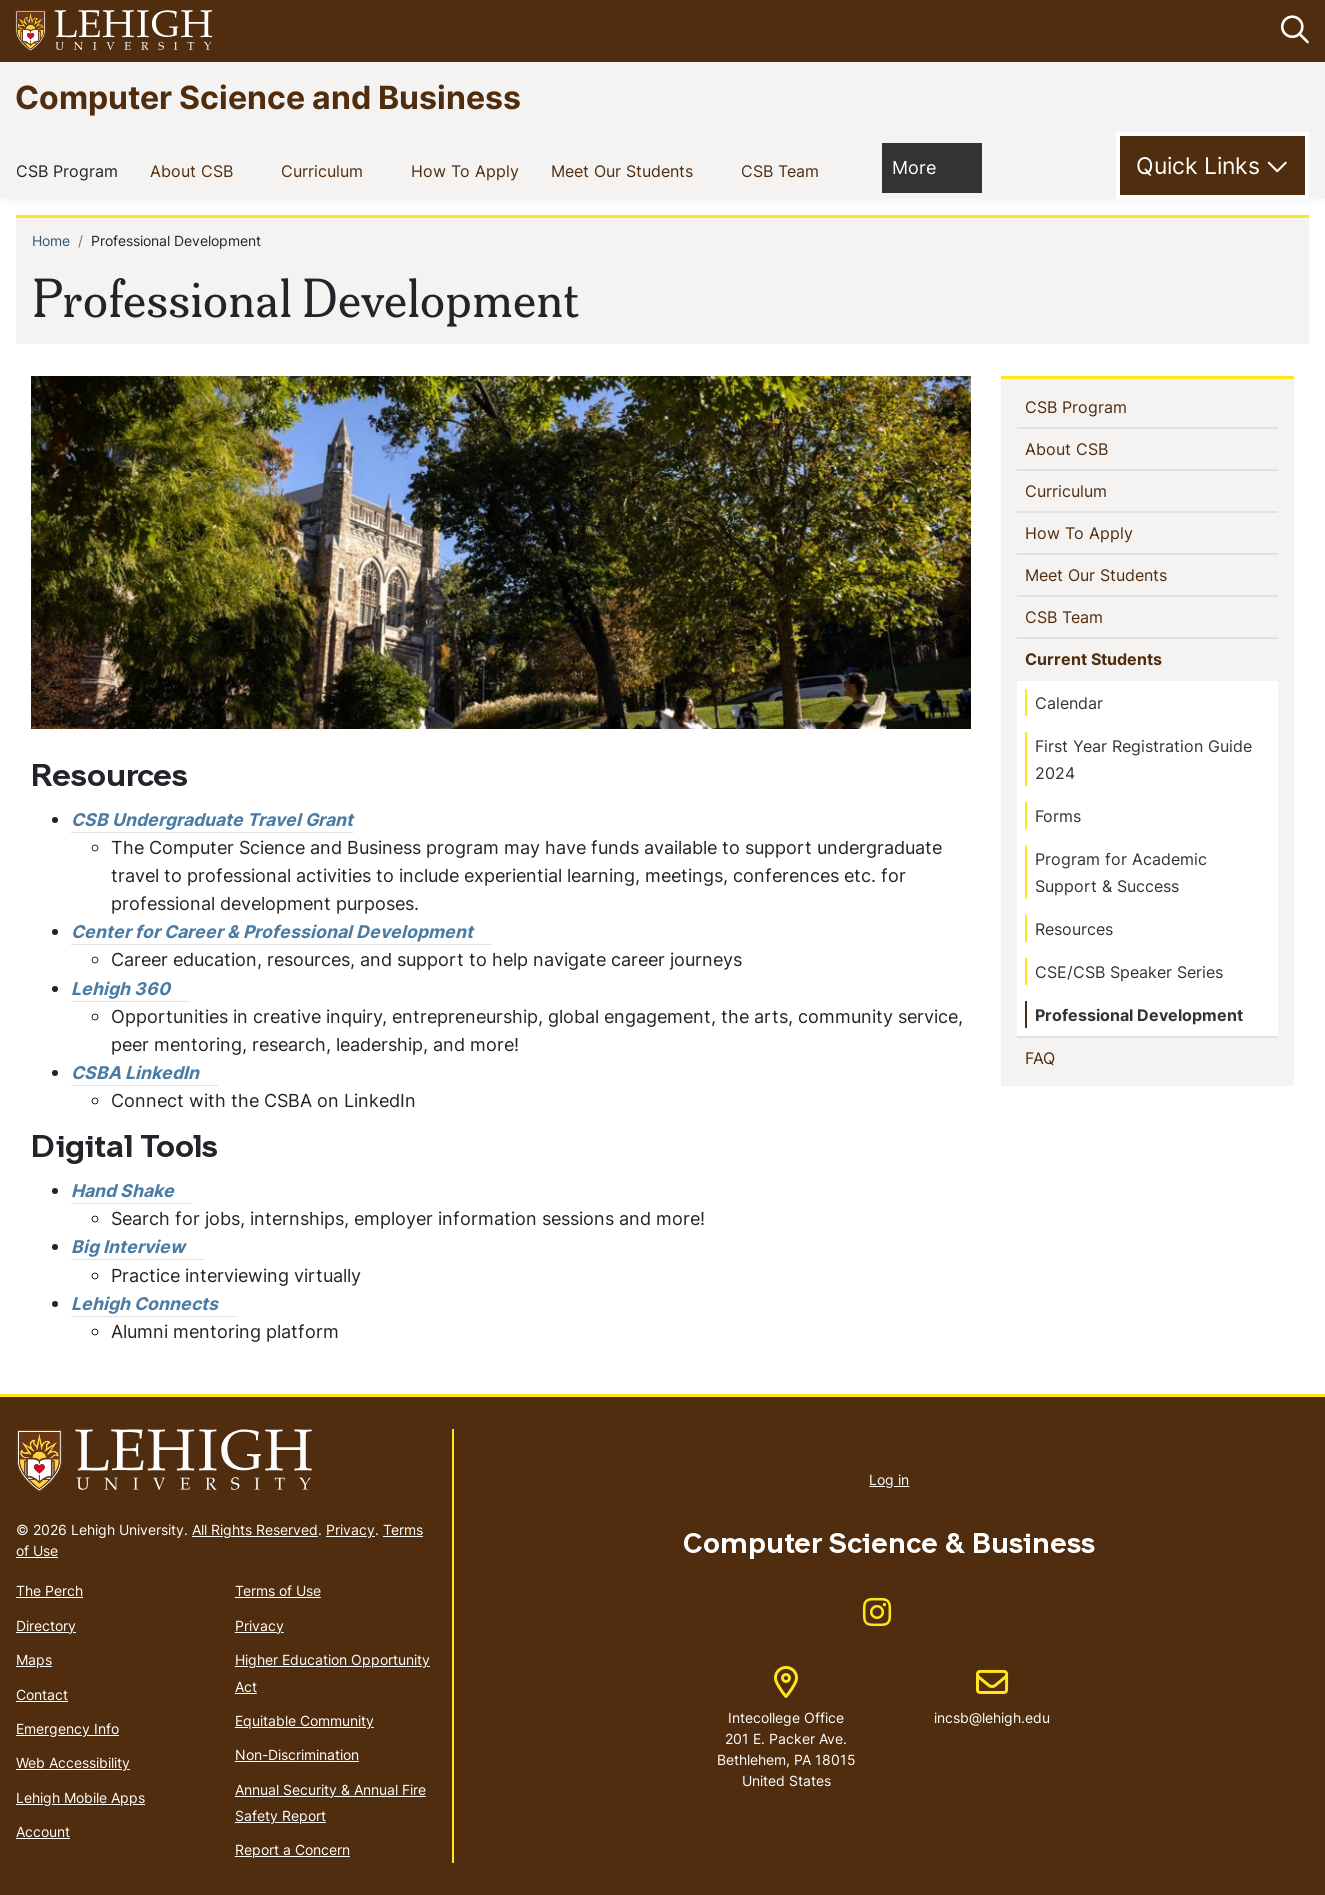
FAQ (1072, 1057)
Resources (1074, 929)
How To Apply (469, 169)
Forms (1058, 816)
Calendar (1069, 703)
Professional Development (1139, 1015)
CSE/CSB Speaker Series (1129, 972)
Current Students (1097, 658)
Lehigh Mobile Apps (80, 1796)
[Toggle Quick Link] (1212, 166)
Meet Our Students (626, 169)
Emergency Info (67, 1728)
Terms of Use (278, 1590)
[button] (1291, 31)
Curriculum (326, 169)
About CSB (195, 169)
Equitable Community (304, 1720)
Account (43, 1831)
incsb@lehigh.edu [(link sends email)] (992, 1697)
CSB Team (784, 169)
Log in (889, 1479)
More (924, 165)
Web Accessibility (73, 1762)
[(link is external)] (281, 932)
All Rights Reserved (255, 1529)
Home (51, 239)
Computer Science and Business (268, 96)
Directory (46, 1624)
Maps (34, 1659)
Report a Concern (292, 1849)
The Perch (49, 1590)
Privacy (350, 1529)
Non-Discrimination (297, 1754)
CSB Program (71, 169)
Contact (42, 1693)
